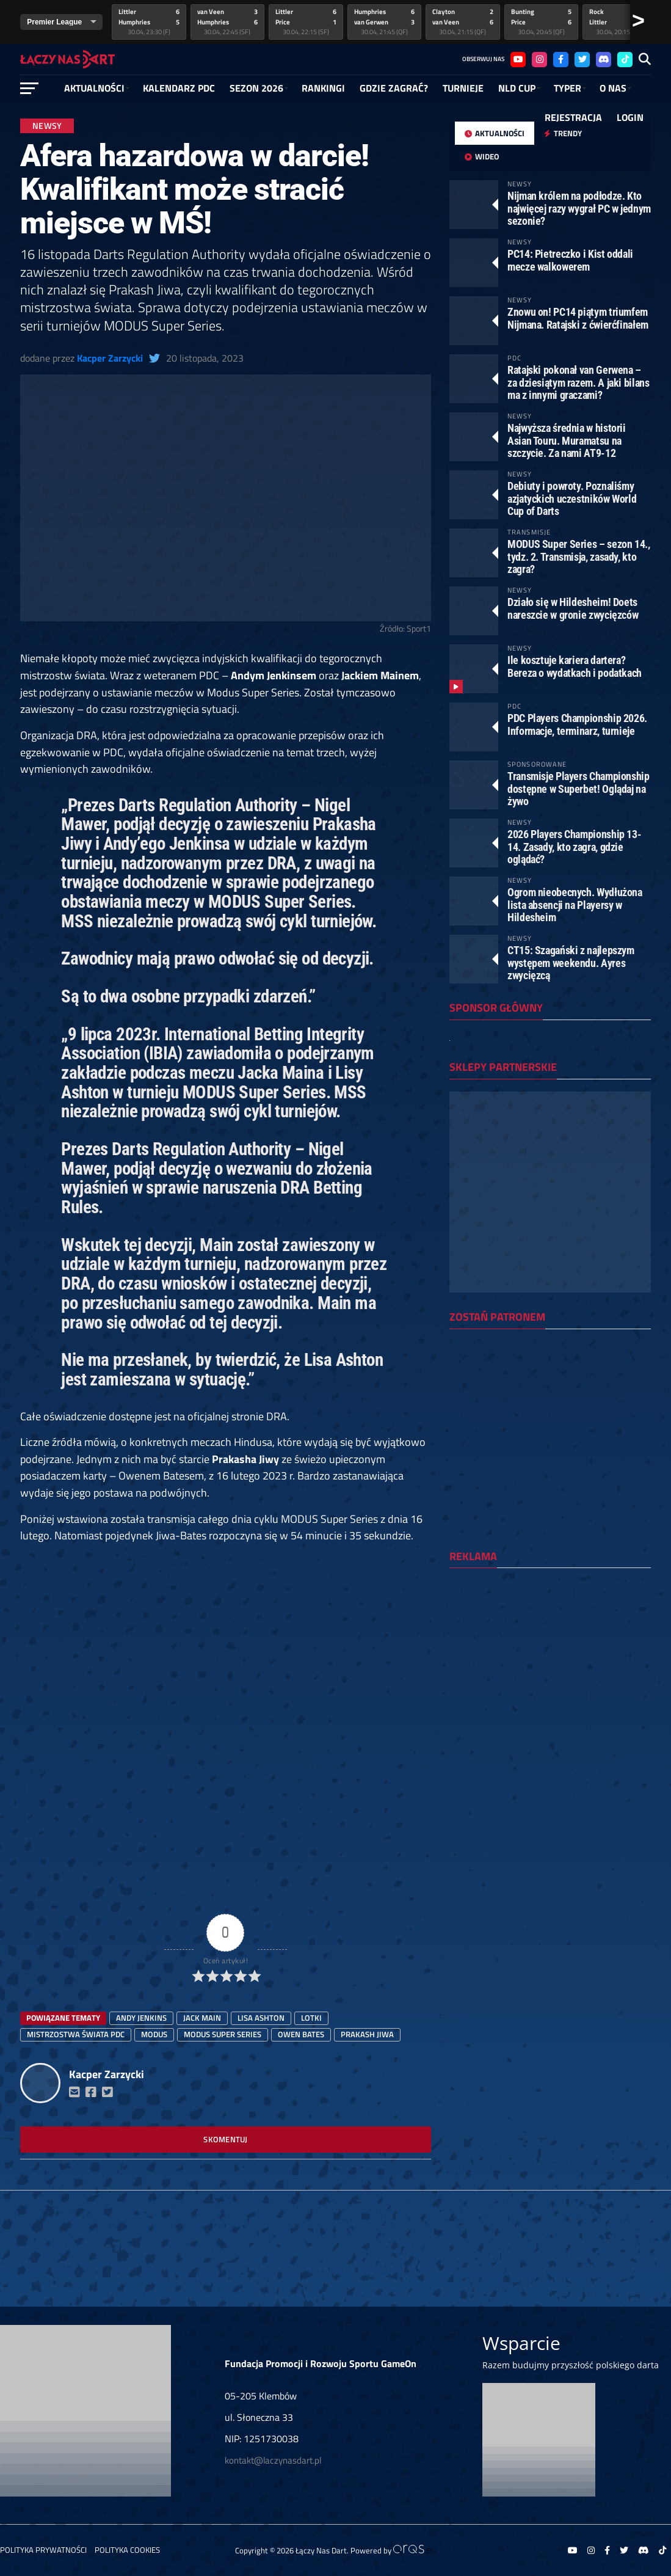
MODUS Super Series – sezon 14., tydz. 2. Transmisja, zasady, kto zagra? (578, 556)
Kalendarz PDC (179, 88)
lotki (311, 2018)
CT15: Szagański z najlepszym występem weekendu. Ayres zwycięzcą (570, 962)
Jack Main (202, 2018)
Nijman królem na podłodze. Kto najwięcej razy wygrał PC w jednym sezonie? (579, 208)
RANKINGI (323, 88)
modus (154, 2034)
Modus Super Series (222, 2034)
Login (630, 117)
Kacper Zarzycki (110, 358)
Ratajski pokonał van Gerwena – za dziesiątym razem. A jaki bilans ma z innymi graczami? (578, 382)
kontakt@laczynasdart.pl (273, 2460)
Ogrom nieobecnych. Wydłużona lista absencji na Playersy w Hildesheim (574, 904)
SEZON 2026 (256, 88)
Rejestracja (573, 117)
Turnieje (463, 88)
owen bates (301, 2034)
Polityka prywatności (43, 2550)
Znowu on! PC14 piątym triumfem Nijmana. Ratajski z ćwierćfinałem (577, 317)
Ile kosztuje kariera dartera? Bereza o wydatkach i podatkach (574, 666)
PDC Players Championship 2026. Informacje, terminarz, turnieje (577, 724)
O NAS (613, 88)
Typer (567, 88)
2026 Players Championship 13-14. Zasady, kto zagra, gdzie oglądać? (574, 846)
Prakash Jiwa (367, 2034)
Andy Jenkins (141, 2018)
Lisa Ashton (261, 2018)
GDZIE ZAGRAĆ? (394, 88)
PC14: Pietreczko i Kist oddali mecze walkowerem (570, 259)
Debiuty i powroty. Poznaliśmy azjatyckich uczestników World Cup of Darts (571, 498)
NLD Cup (516, 88)
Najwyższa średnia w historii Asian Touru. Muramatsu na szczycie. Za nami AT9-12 (566, 440)
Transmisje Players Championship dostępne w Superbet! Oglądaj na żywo (578, 788)
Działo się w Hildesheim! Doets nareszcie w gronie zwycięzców (572, 608)
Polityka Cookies (127, 2550)
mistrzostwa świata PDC (76, 2034)
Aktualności (94, 88)
